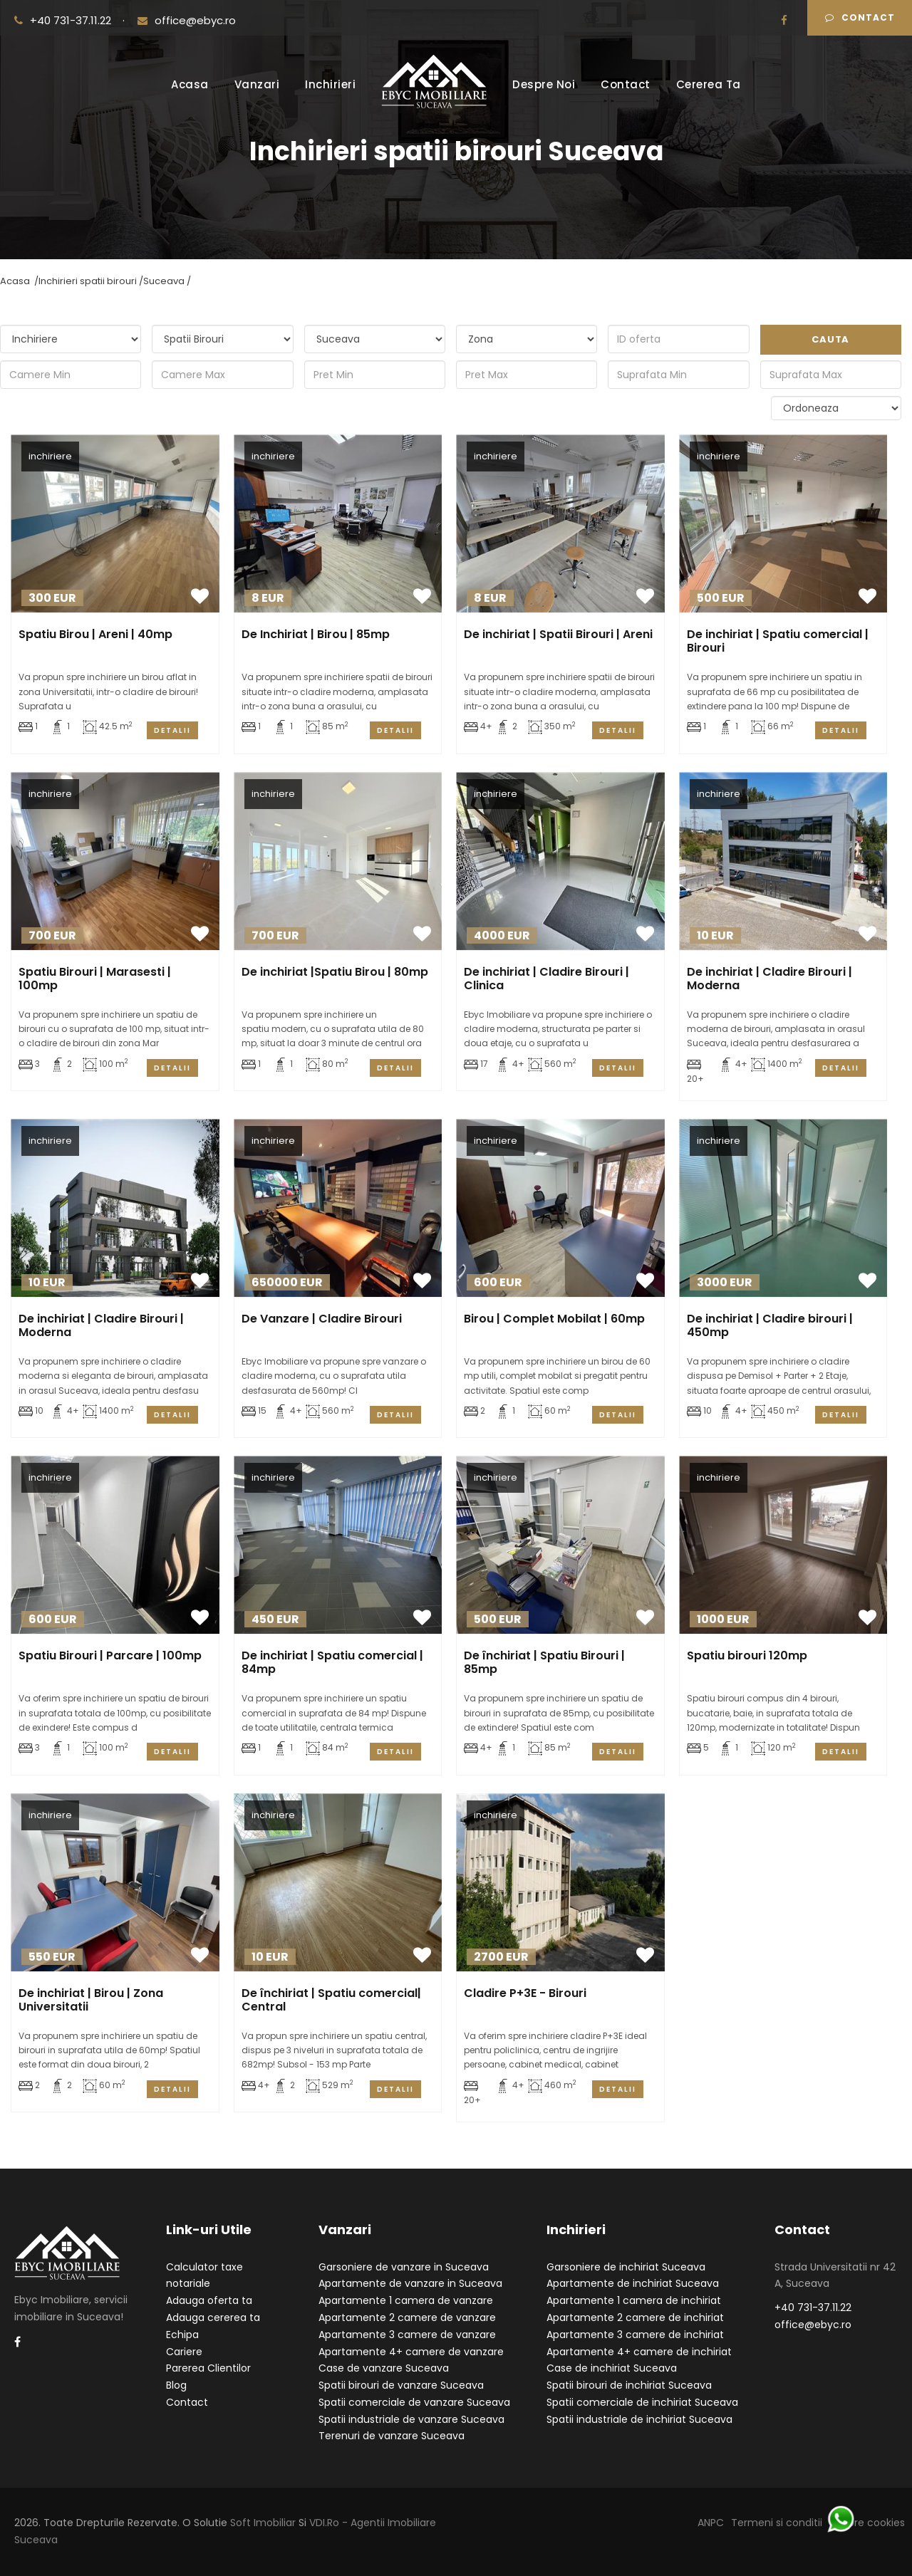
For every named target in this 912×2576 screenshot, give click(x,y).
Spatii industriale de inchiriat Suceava (639, 2419)
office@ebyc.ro (187, 20)
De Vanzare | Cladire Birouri (322, 1318)
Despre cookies (867, 2522)
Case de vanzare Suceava (383, 2368)
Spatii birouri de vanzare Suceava (401, 2385)
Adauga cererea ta (213, 2317)
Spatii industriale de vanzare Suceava (411, 2419)
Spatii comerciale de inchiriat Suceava (642, 2402)
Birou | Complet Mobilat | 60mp (554, 1318)
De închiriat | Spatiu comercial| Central (331, 2000)
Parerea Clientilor (208, 2368)
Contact (860, 17)
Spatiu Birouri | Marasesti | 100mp (95, 979)
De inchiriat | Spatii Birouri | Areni (558, 634)
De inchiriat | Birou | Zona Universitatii (91, 2000)
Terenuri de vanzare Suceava (391, 2436)
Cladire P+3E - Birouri (525, 1993)
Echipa (182, 2334)
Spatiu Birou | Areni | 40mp (95, 634)
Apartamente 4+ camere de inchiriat (639, 2352)
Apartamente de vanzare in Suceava (410, 2283)
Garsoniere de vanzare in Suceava (403, 2267)
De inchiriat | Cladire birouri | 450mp (770, 1325)
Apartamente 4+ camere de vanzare (411, 2352)
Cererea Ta (708, 84)
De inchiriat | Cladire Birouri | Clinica (546, 979)
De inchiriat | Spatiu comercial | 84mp (332, 1662)
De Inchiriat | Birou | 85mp (316, 634)
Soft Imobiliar (263, 2522)
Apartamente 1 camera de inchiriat (633, 2300)
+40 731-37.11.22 (64, 20)
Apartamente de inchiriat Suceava (632, 2283)
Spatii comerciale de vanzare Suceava (414, 2402)
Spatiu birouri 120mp (747, 1655)
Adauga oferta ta (209, 2300)
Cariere (184, 2352)
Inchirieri (330, 84)
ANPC (711, 2522)
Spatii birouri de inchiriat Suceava (629, 2385)
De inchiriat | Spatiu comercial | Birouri (778, 641)
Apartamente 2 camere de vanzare (407, 2317)
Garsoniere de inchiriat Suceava (625, 2267)
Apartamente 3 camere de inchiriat (635, 2334)
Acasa (190, 84)
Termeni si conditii (776, 2522)
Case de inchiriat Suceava (611, 2368)
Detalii (172, 730)
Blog (176, 2385)
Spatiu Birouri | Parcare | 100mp (110, 1655)
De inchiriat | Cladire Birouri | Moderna (769, 979)
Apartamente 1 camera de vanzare (405, 2300)
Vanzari (257, 84)
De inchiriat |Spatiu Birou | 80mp (335, 972)
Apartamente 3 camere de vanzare (407, 2334)
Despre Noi (543, 84)
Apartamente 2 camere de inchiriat (635, 2317)
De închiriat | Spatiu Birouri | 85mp (544, 1662)
